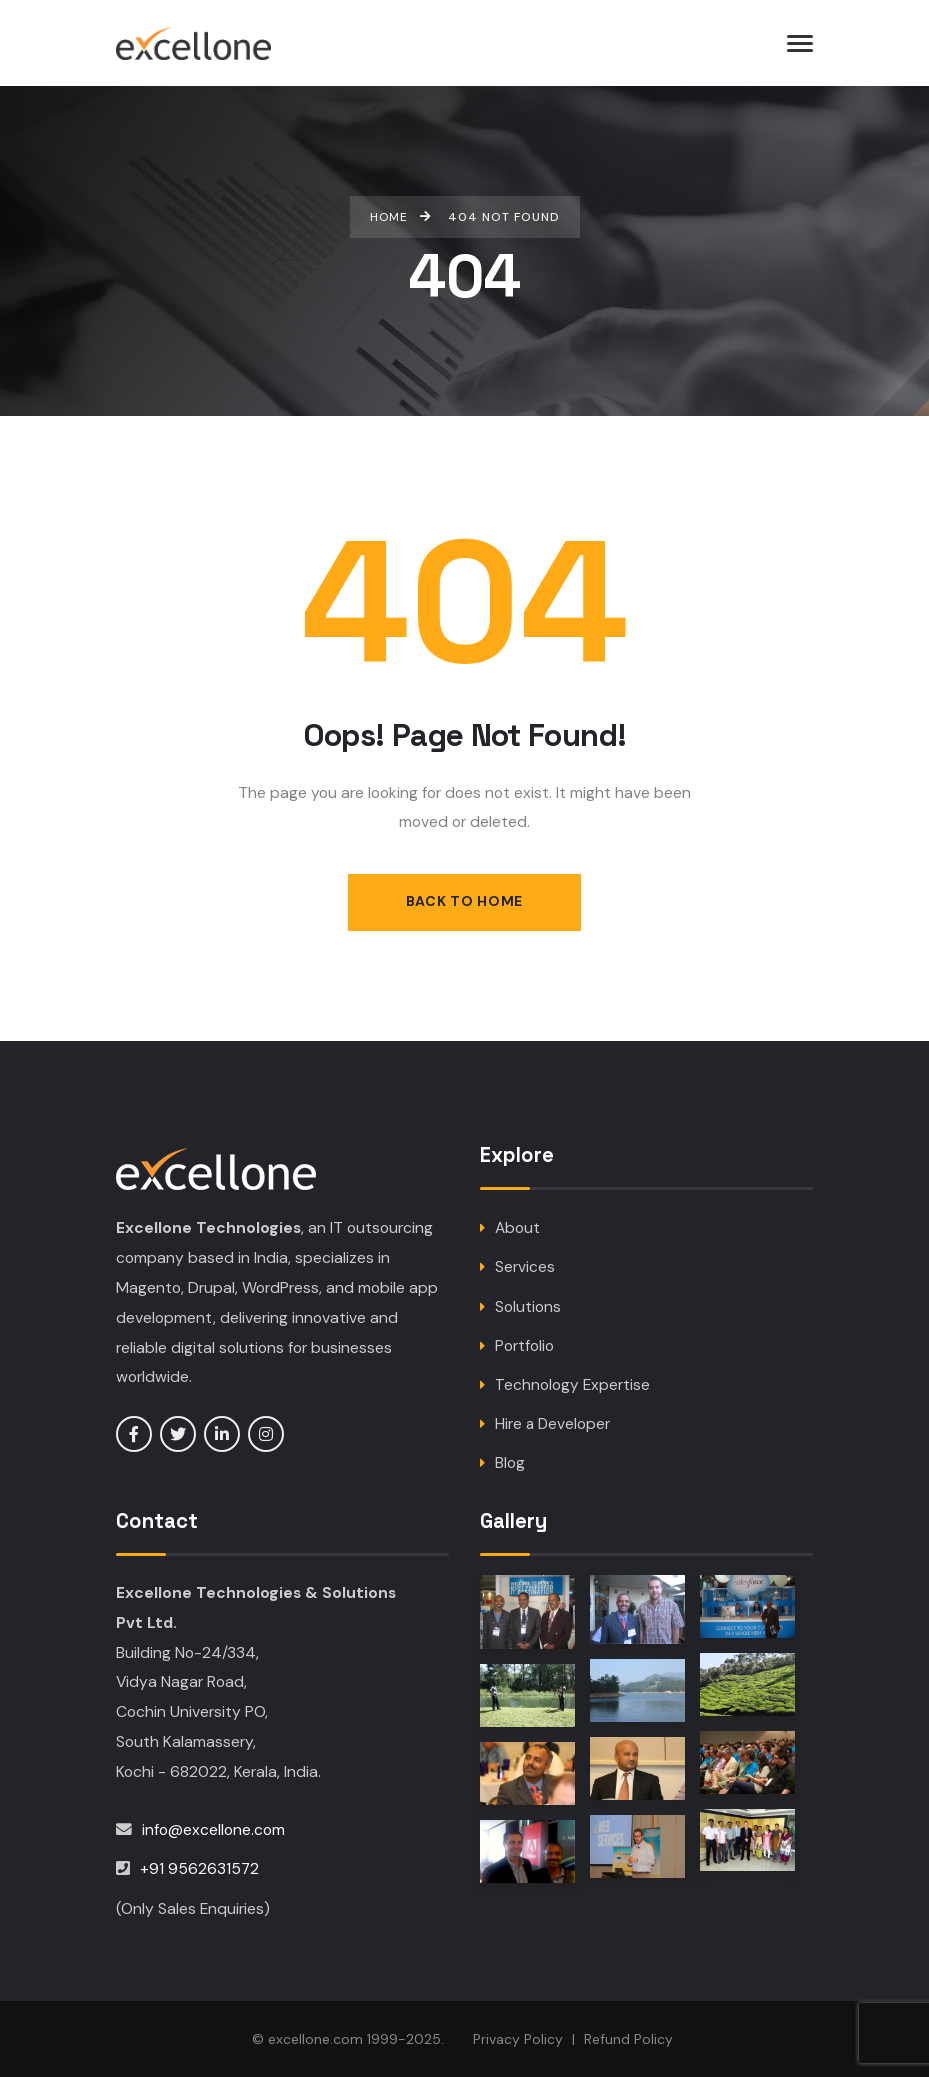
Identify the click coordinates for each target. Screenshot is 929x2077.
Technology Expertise (572, 1385)
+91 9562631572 (199, 1868)
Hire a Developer (553, 1425)
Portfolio (524, 1346)
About (517, 1229)
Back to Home (464, 902)
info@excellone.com (213, 1829)
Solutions (528, 1307)
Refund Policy (628, 2039)
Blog (510, 1464)
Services (525, 1268)
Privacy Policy (518, 2039)
